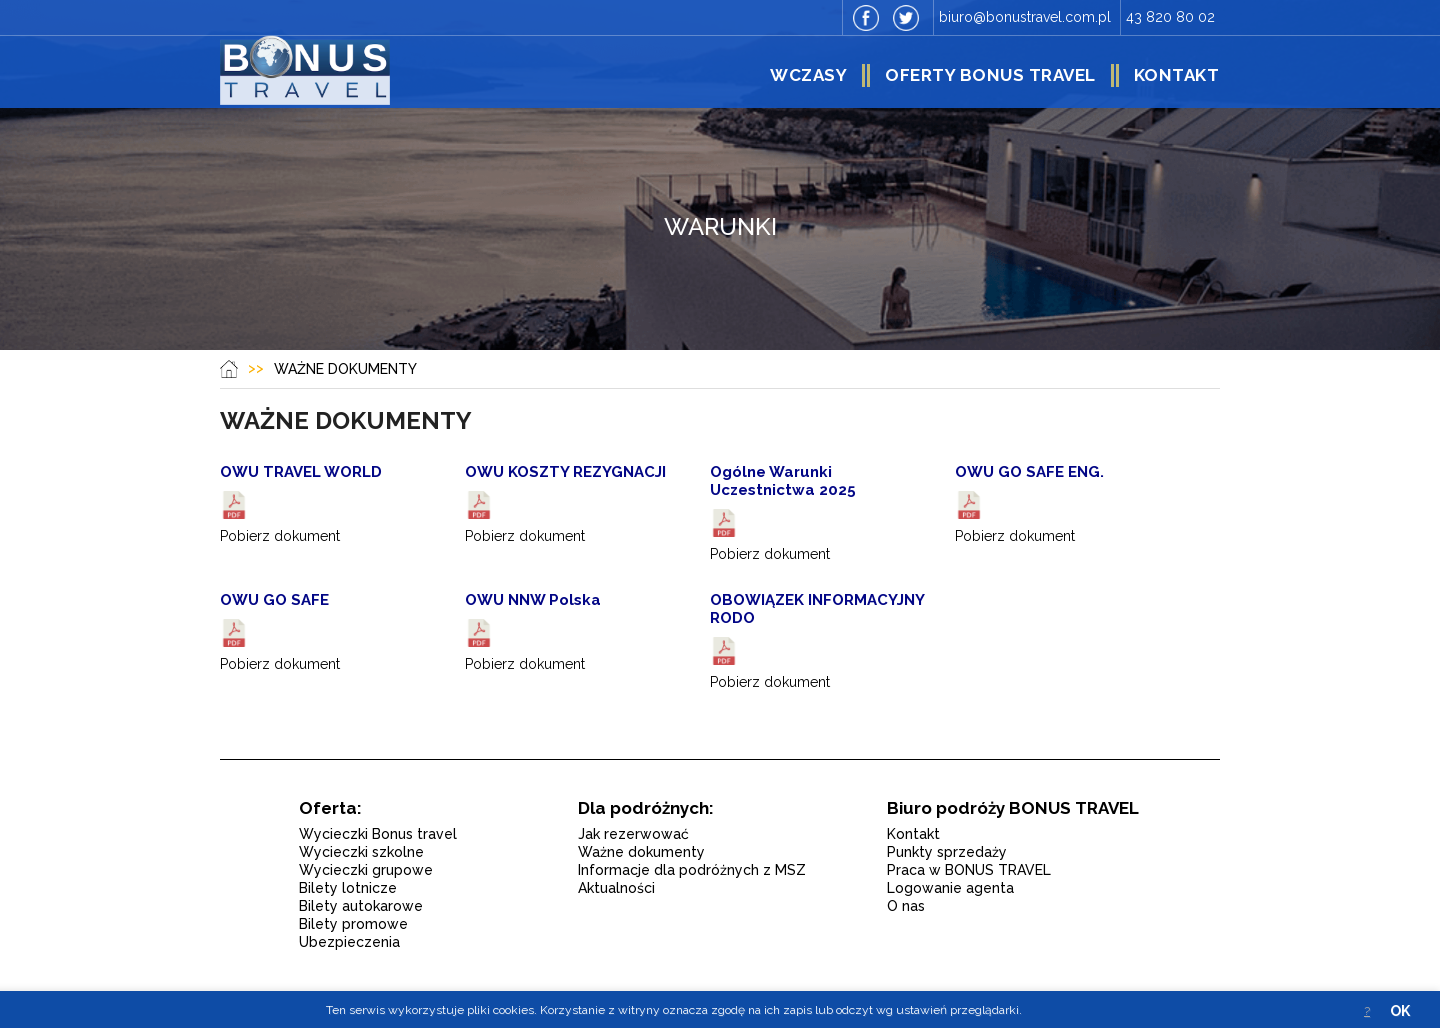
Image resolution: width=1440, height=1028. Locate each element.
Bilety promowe (353, 924)
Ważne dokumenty (641, 852)
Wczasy (808, 75)
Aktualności (616, 888)
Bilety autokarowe (361, 906)
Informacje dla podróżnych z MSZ (692, 870)
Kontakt (1177, 75)
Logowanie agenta (950, 888)
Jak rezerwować (633, 834)
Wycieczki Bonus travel (378, 834)
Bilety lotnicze (348, 888)
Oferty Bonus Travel (990, 75)
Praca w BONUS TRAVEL (969, 870)
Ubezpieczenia (349, 942)
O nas (906, 906)
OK (1400, 1011)
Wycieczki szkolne (361, 852)
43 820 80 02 (1170, 17)
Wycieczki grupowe (366, 870)
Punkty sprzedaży (947, 852)
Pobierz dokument (280, 536)
